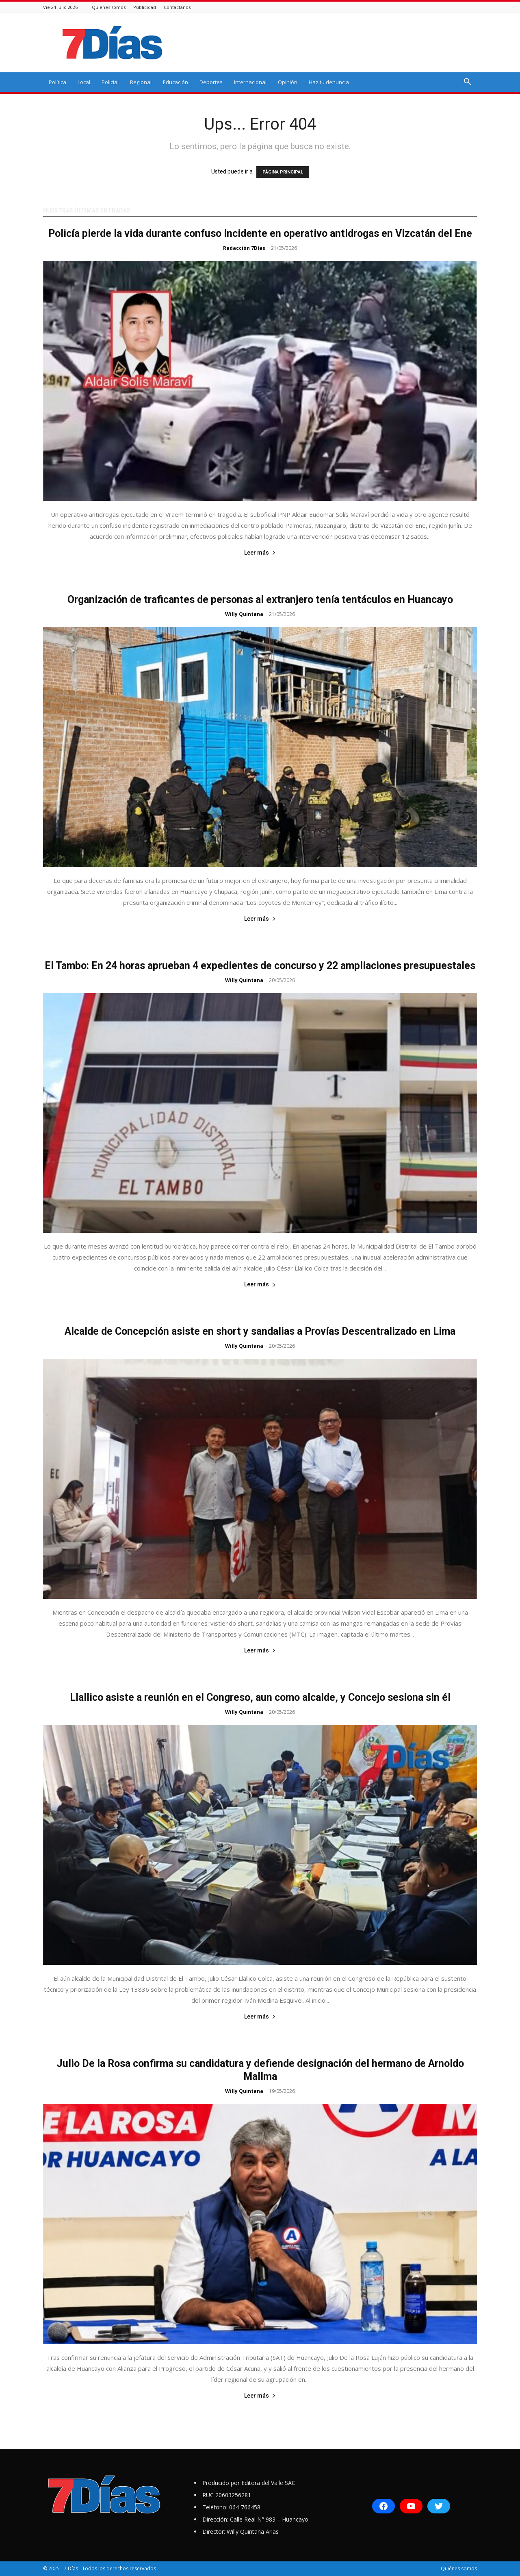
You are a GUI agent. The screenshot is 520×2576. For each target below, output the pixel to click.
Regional (141, 82)
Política (57, 82)
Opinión (287, 82)
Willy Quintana (244, 614)
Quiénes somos (109, 7)
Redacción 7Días (244, 248)
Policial (110, 82)
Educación (175, 82)
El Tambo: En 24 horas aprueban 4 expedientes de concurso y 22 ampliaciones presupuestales (260, 965)
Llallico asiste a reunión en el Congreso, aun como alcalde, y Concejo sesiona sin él (260, 1697)
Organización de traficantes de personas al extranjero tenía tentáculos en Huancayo (260, 599)
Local (84, 82)
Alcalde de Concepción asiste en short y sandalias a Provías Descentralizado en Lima (260, 1331)
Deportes (211, 82)
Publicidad (144, 7)
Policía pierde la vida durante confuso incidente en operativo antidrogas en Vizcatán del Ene (260, 233)
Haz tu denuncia (329, 82)
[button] (467, 83)
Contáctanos (177, 7)
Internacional (250, 82)
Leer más (260, 552)
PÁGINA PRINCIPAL (282, 172)
